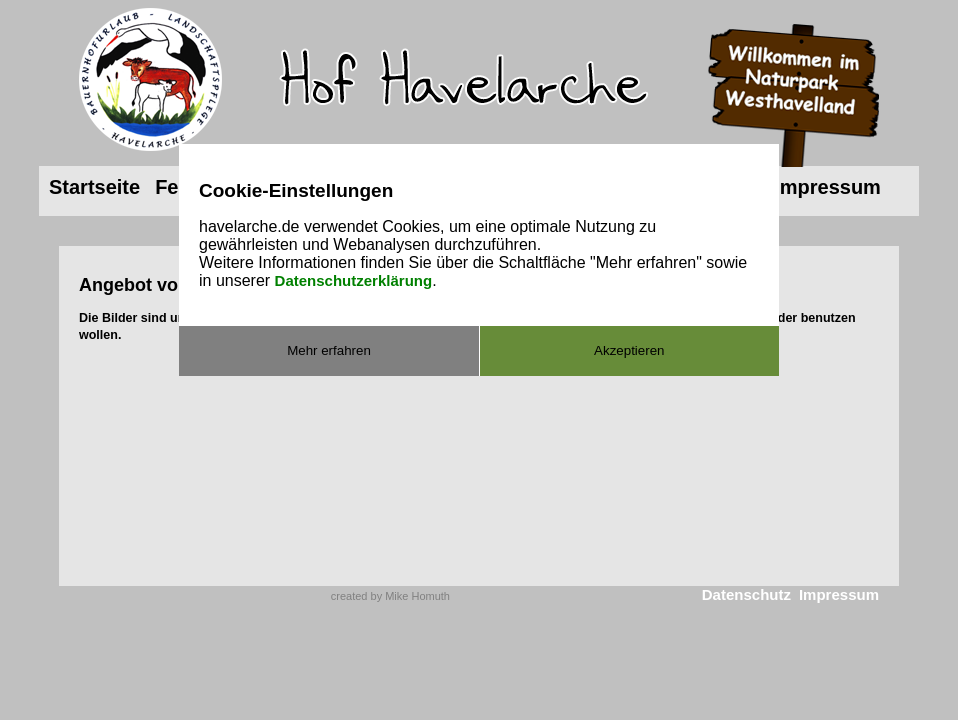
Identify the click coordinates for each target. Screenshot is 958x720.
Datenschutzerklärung (354, 280)
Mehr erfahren (329, 350)
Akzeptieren (629, 350)
